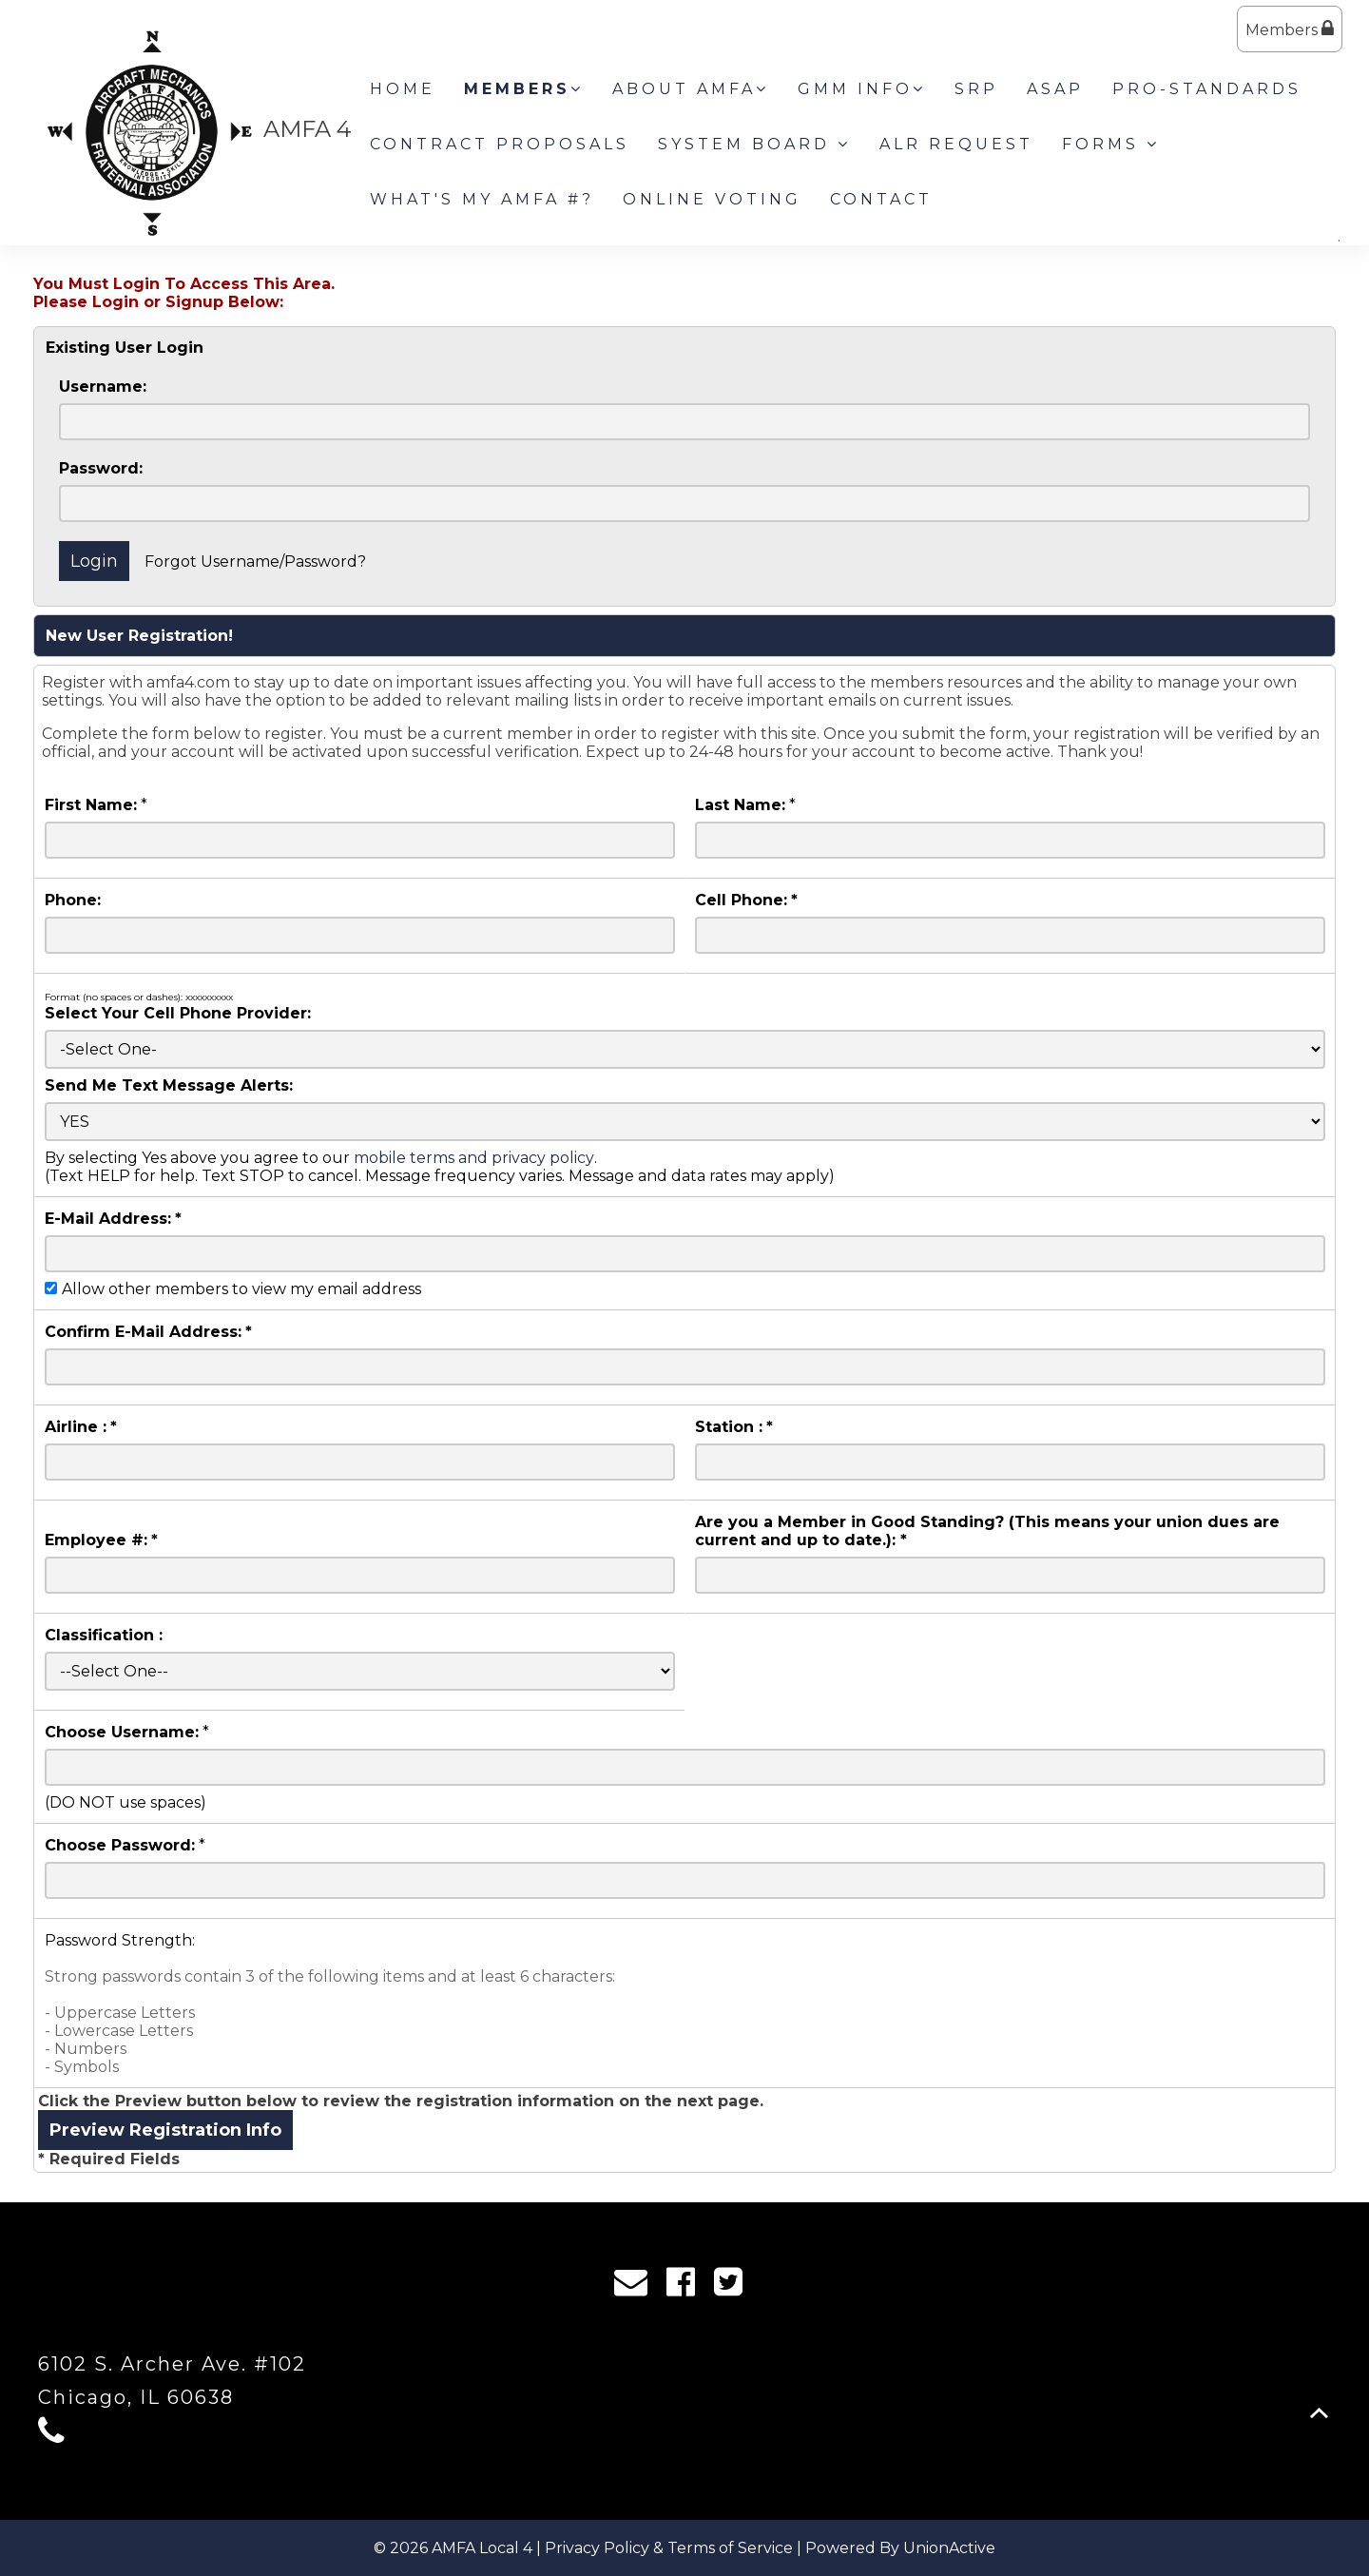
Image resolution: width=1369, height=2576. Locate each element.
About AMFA (690, 89)
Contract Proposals (499, 144)
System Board (754, 144)
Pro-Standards (1207, 89)
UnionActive (949, 2548)
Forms (1111, 144)
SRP (976, 89)
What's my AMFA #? (482, 199)
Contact (881, 199)
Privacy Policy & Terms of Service (669, 2548)
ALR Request (956, 144)
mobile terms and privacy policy (474, 1158)
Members (1289, 29)
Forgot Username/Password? (255, 561)
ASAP (1055, 89)
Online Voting (712, 199)
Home (402, 89)
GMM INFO (862, 89)
